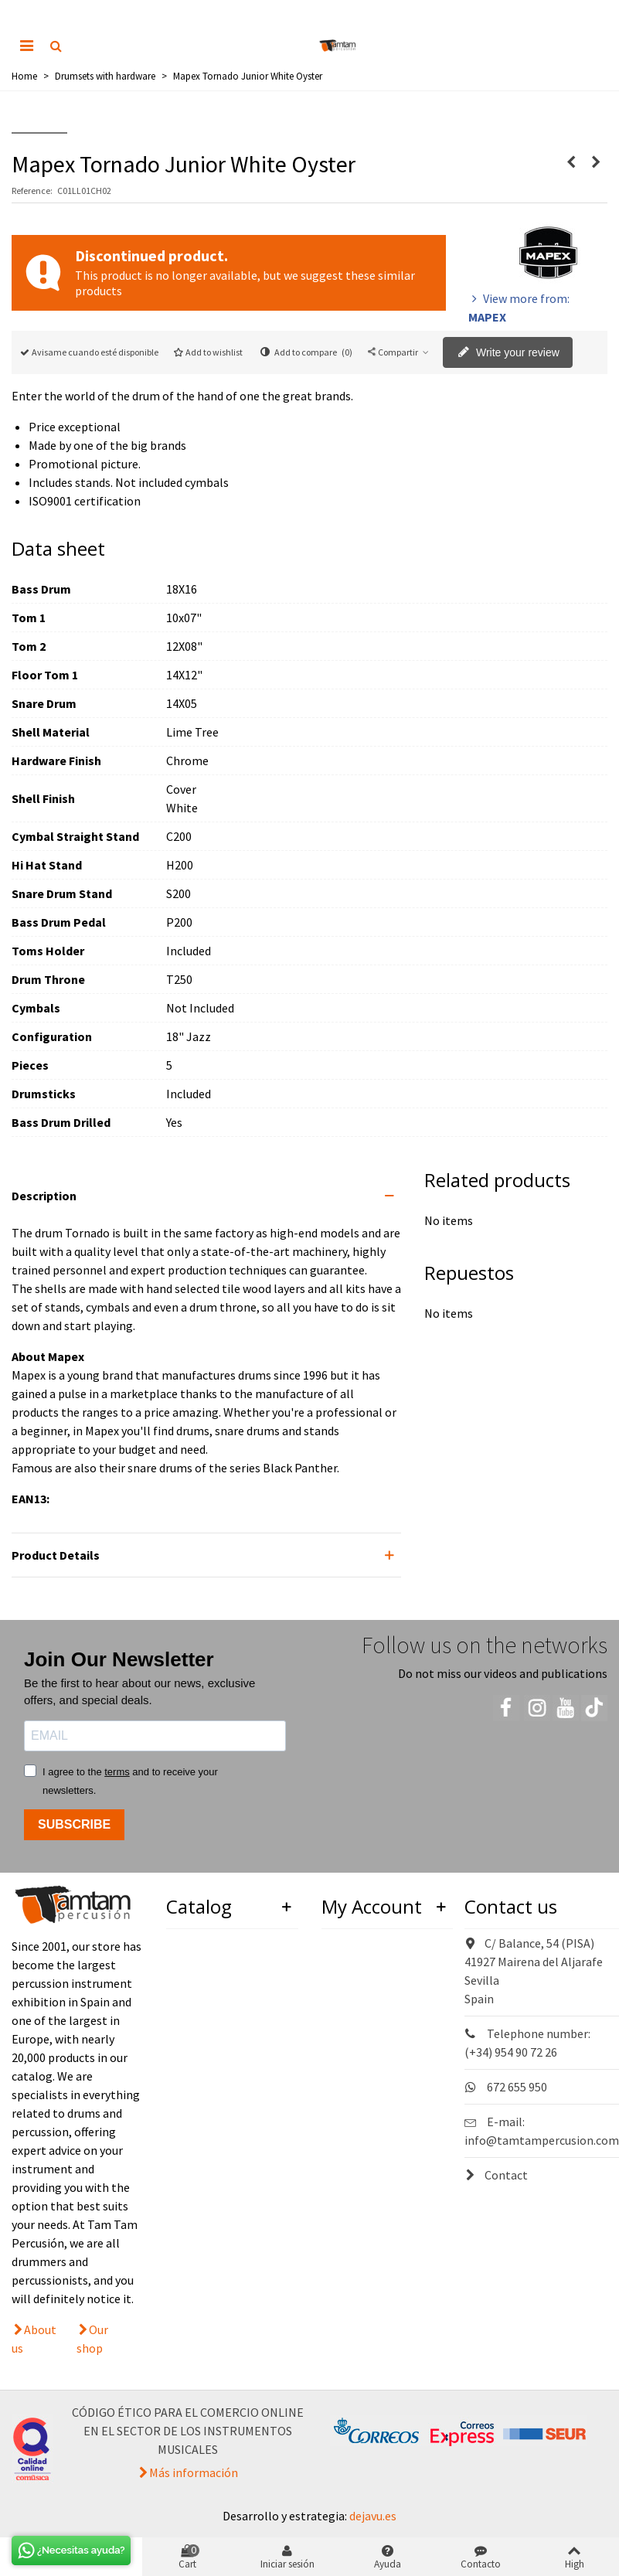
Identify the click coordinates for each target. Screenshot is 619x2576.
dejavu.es (372, 2515)
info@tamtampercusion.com (541, 2140)
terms (117, 1772)
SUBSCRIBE (74, 1824)
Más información (193, 2472)
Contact (496, 2175)
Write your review (508, 353)
